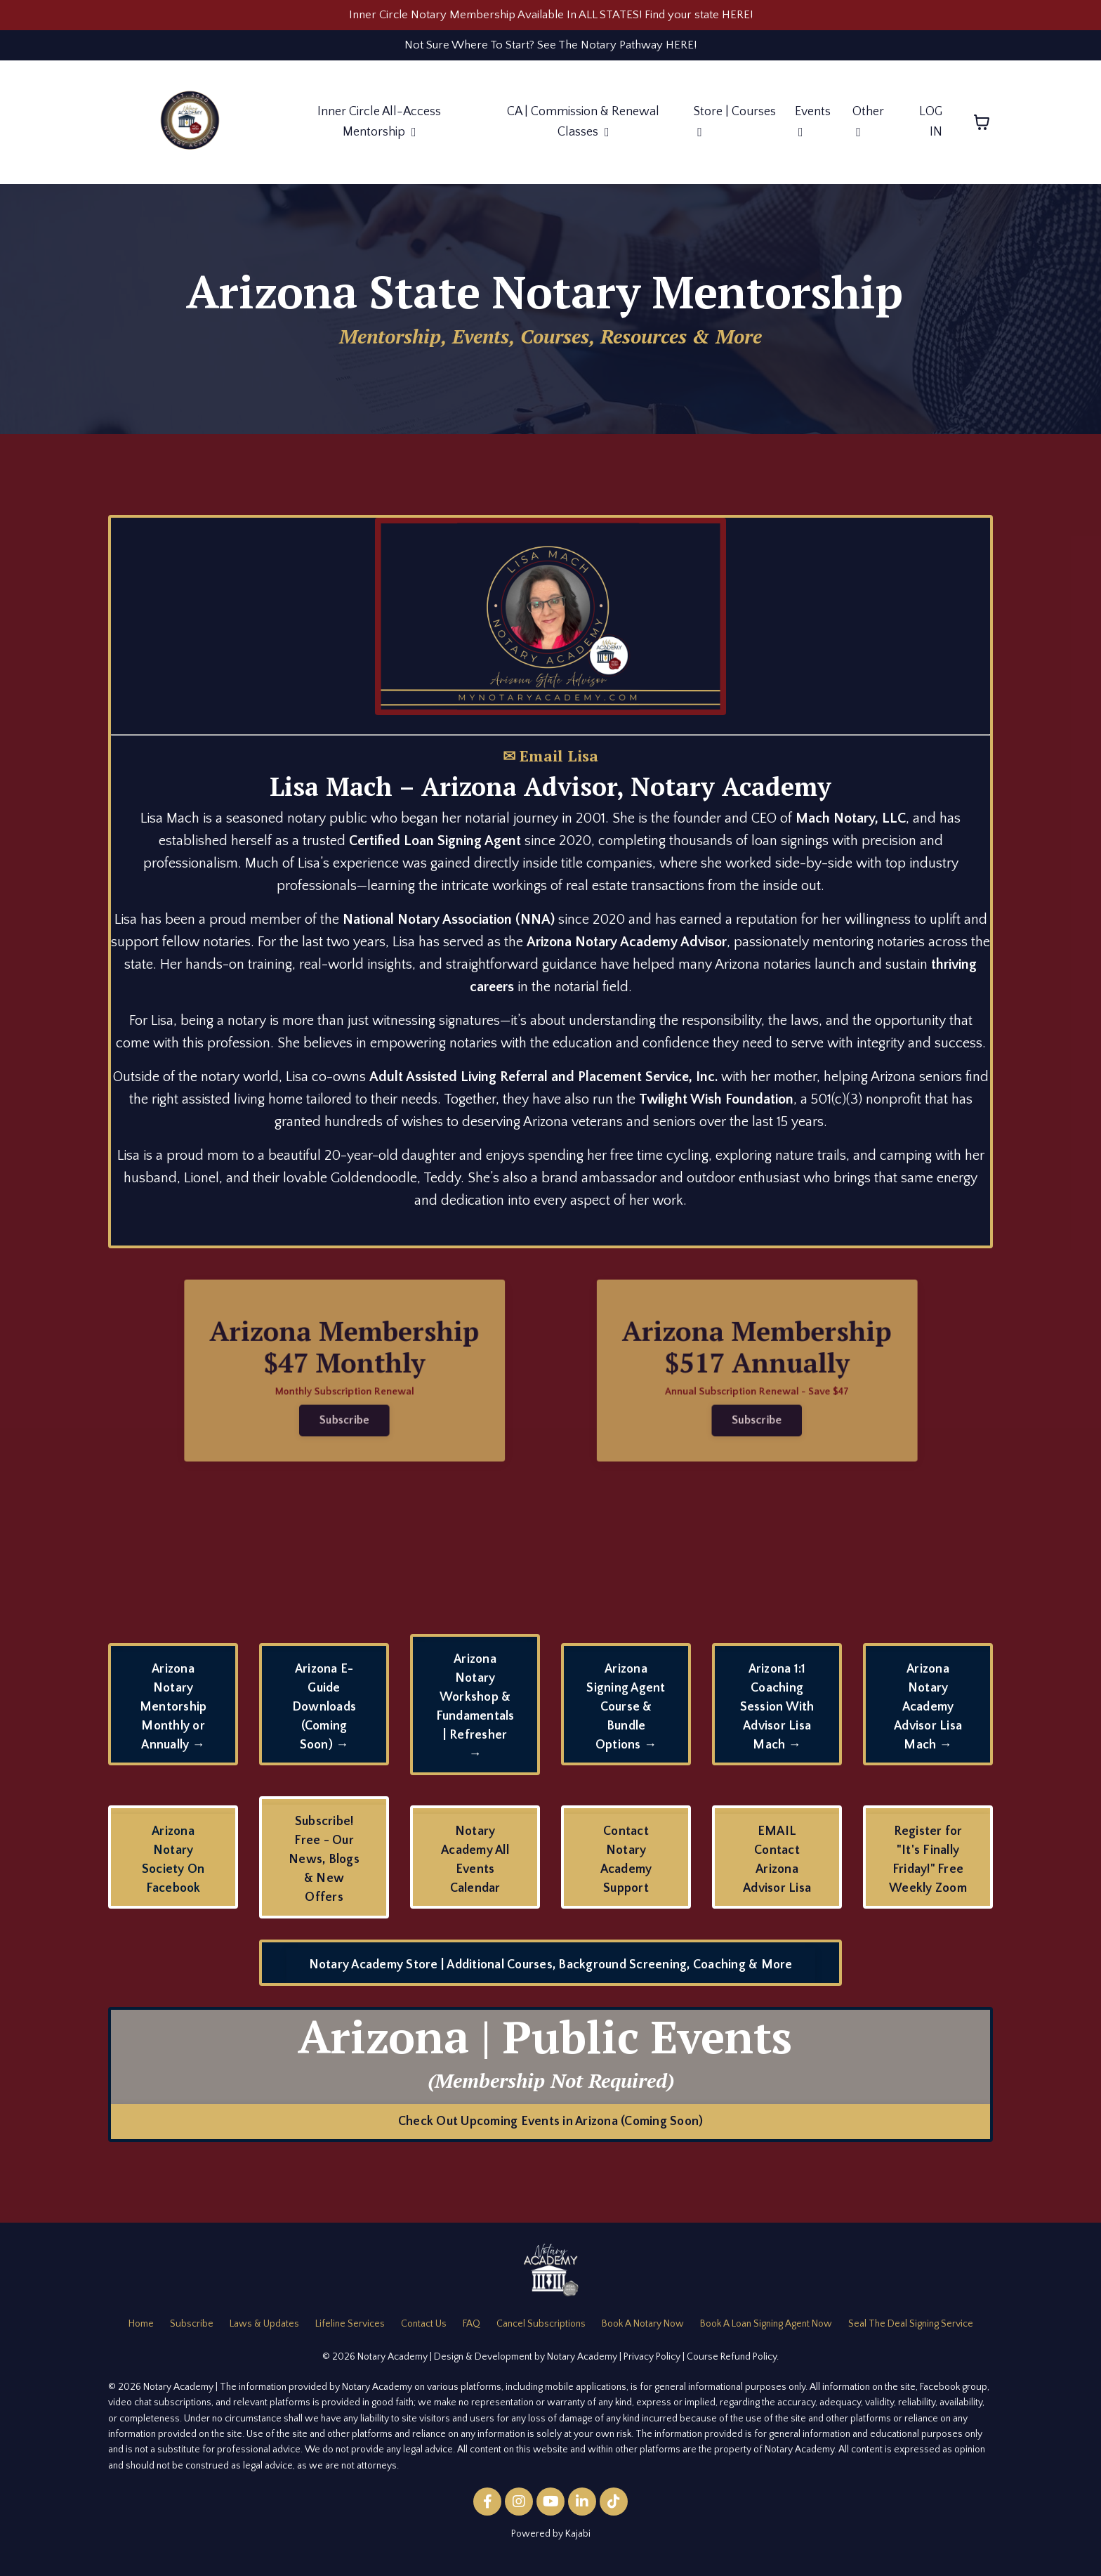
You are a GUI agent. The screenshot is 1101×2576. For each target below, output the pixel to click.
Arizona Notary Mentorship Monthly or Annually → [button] (173, 1713)
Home (141, 2330)
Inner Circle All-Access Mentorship (378, 128)
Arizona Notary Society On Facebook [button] (173, 1865)
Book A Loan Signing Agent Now (766, 2330)
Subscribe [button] (307, 1415)
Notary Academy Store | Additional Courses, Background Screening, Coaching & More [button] (551, 1971)
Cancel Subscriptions (541, 2330)
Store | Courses (735, 128)
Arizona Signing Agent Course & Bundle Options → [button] (625, 1713)
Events (813, 128)
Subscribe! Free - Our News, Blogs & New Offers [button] (324, 1866)
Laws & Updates (264, 2330)
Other (868, 128)
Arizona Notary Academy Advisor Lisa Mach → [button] (928, 1713)
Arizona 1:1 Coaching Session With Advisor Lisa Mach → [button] (777, 1713)
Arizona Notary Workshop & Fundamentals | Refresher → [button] (475, 1713)
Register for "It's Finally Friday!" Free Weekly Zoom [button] (928, 1865)
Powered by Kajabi (551, 2540)
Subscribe (191, 2330)
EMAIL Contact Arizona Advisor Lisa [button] (777, 1865)
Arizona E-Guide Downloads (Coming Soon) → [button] (324, 1713)
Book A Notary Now (643, 2330)
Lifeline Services (350, 2330)
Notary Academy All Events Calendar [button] (475, 1865)
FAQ (471, 2330)
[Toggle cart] (981, 128)
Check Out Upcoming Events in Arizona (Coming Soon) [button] (551, 2127)
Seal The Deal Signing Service (910, 2330)
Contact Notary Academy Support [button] (626, 1865)
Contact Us (424, 2330)
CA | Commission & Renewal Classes (583, 128)
